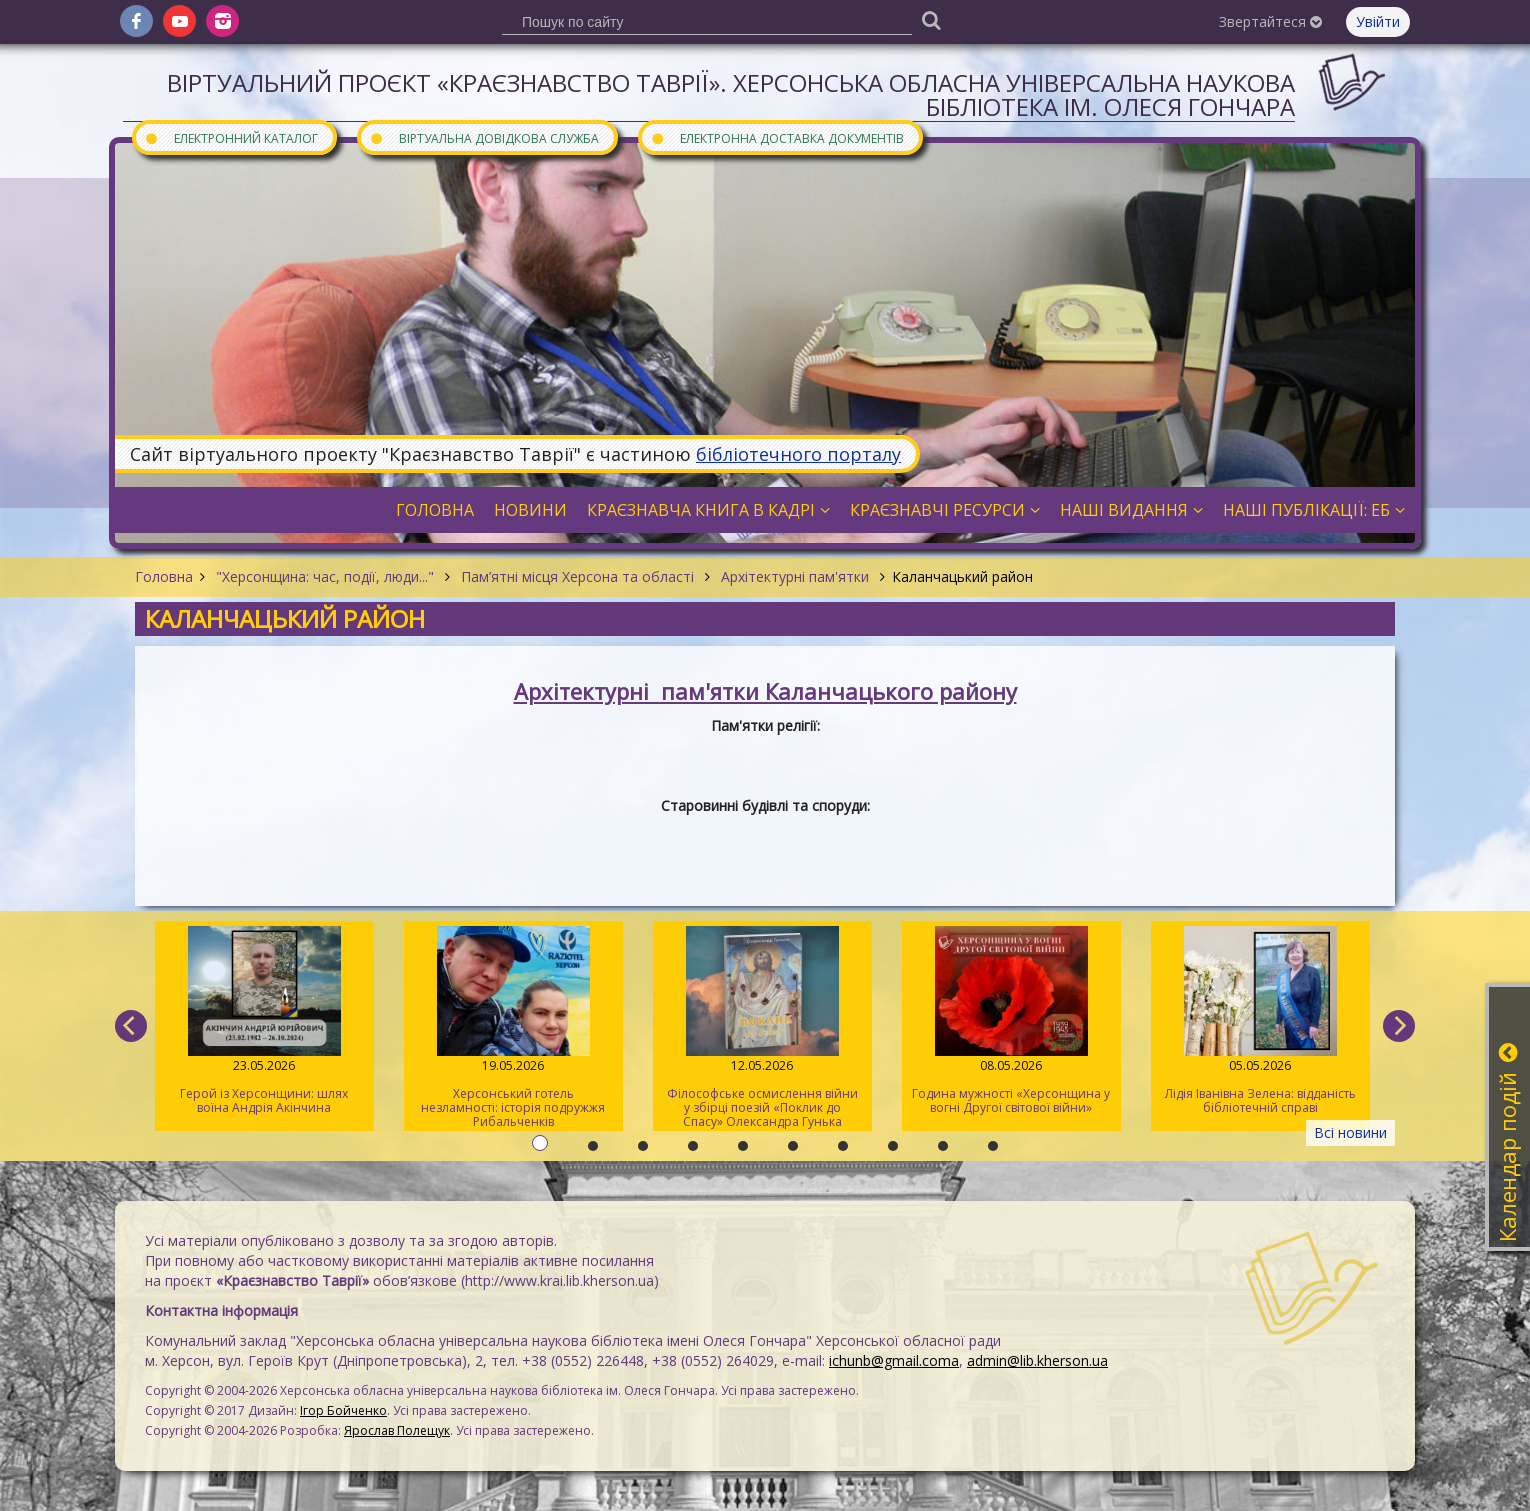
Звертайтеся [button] (1270, 21)
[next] (1399, 1026)
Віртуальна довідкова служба (484, 137)
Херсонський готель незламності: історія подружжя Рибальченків (513, 1028)
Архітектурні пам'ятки (795, 576)
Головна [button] (435, 510)
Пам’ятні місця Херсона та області (577, 576)
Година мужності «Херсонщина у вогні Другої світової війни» (1011, 1021)
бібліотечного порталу (798, 454)
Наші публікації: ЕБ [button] (1314, 510)
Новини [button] (530, 510)
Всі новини (1350, 1132)
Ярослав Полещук (397, 1430)
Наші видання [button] (1131, 510)
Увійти (1378, 21)
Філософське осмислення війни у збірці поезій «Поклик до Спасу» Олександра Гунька (762, 1028)
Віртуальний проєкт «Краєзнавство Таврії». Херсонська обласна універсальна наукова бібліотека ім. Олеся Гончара (731, 94)
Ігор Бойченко (343, 1410)
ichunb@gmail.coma (894, 1360)
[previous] (131, 1026)
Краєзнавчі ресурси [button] (945, 510)
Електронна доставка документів (777, 137)
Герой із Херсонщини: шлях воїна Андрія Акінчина (264, 1021)
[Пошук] (931, 19)
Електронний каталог (231, 137)
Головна (164, 576)
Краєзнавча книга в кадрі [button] (708, 510)
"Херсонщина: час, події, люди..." (325, 576)
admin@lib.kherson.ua (1037, 1360)
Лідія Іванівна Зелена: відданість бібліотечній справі (1260, 1021)
